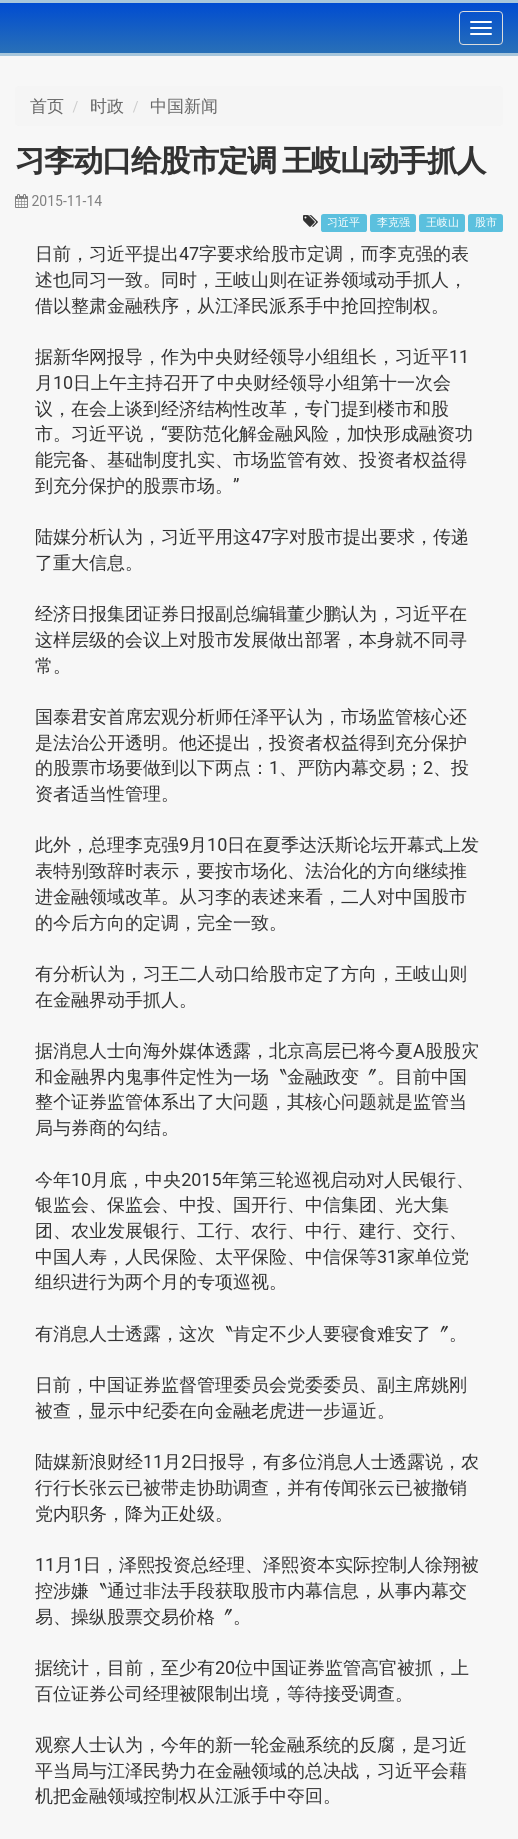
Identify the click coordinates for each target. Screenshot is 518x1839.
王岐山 (442, 222)
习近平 (343, 222)
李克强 (393, 222)
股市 (486, 222)
